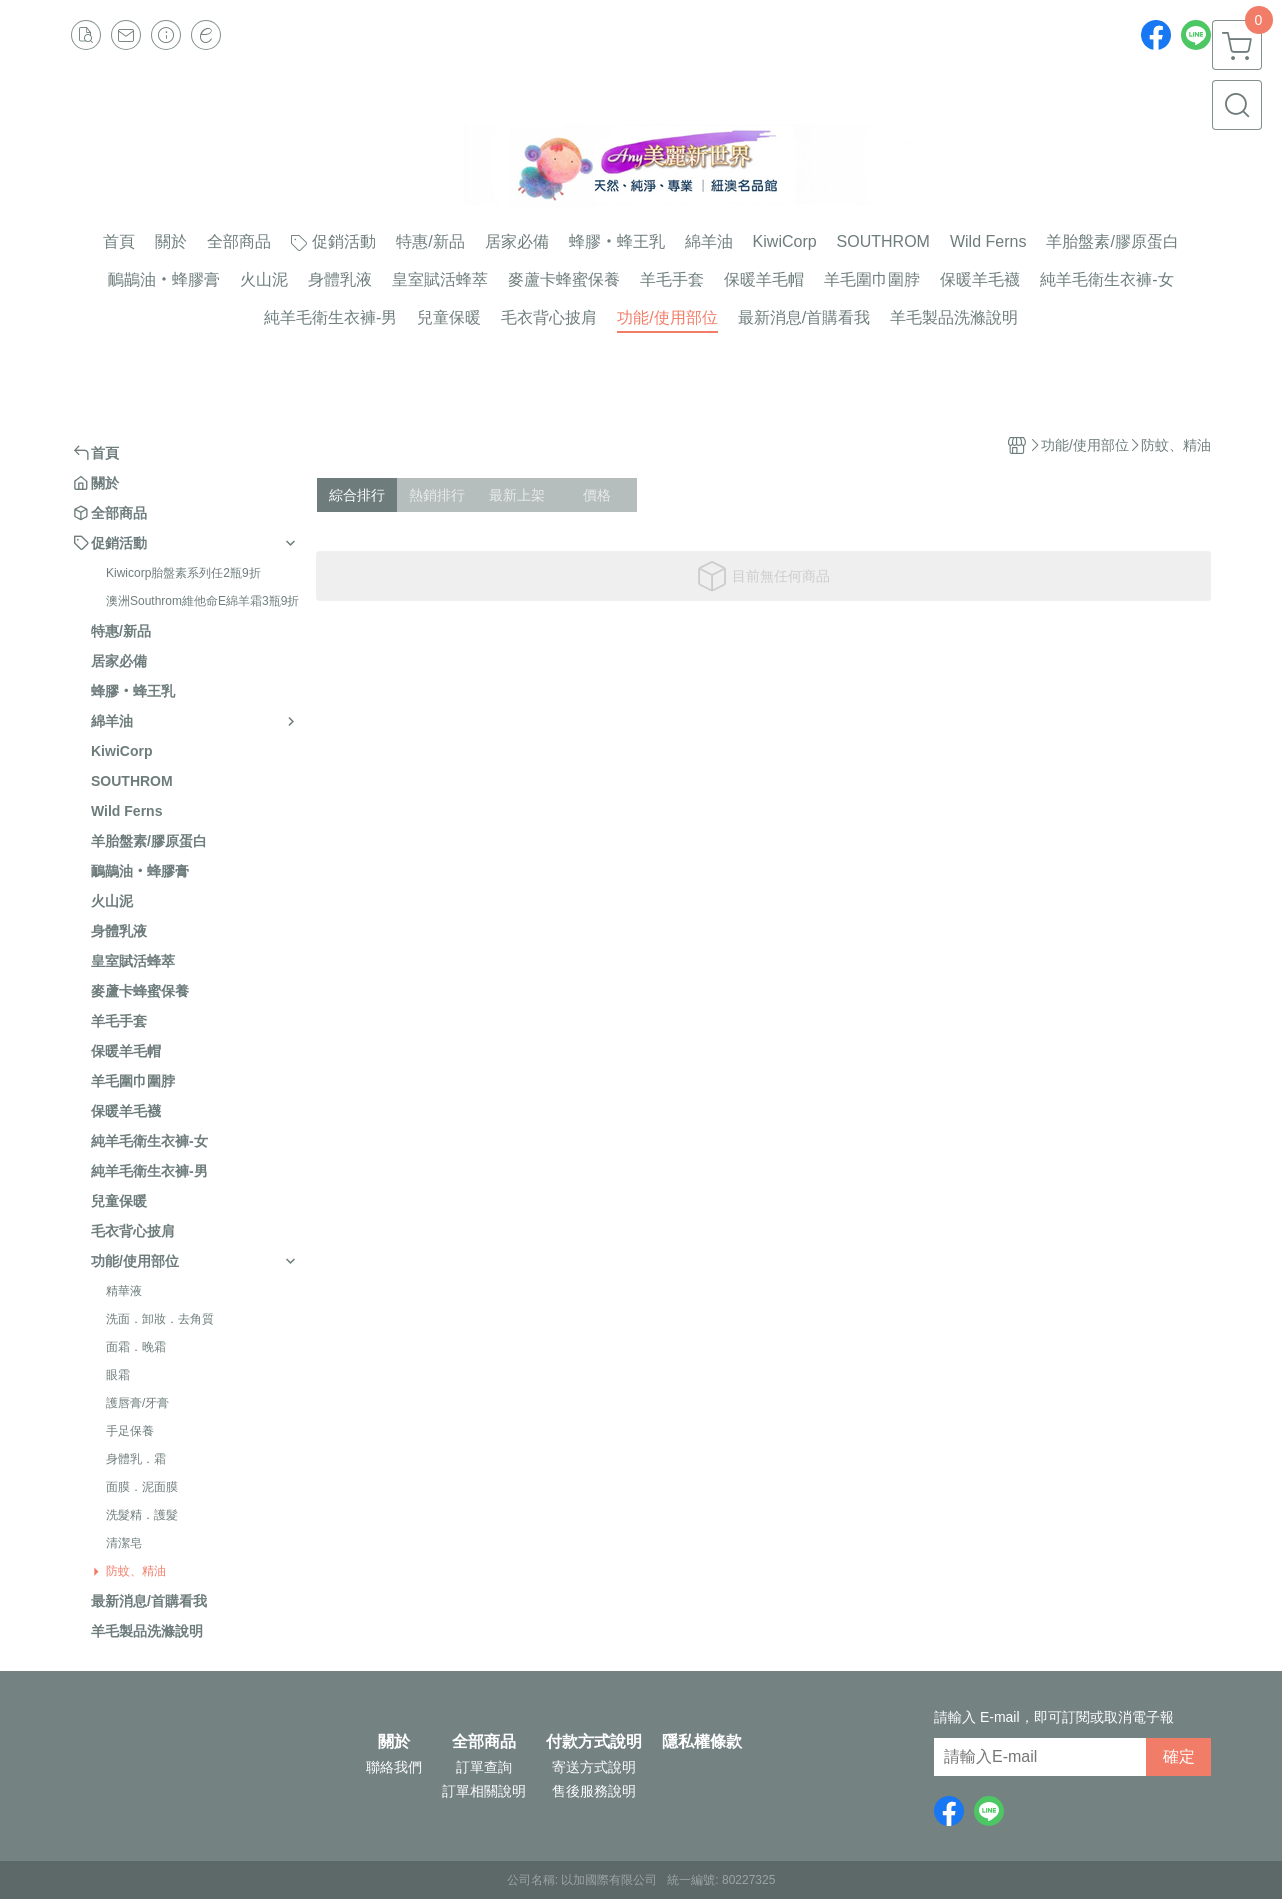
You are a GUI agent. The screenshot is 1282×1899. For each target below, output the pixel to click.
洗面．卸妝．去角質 (160, 1319)
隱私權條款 (702, 1742)
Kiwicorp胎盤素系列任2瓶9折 (183, 573)
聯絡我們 (394, 1767)
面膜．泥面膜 (142, 1487)
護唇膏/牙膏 (137, 1403)
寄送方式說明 (594, 1767)
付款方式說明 (594, 1742)
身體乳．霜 (136, 1459)
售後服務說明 (594, 1791)
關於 (394, 1742)
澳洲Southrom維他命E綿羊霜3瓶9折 (202, 601)
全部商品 (484, 1742)
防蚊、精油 (136, 1571)
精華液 (124, 1291)
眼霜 (118, 1375)
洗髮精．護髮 (142, 1515)
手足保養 (130, 1431)
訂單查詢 (484, 1767)
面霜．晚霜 (136, 1347)
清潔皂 (124, 1543)
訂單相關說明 (484, 1791)
